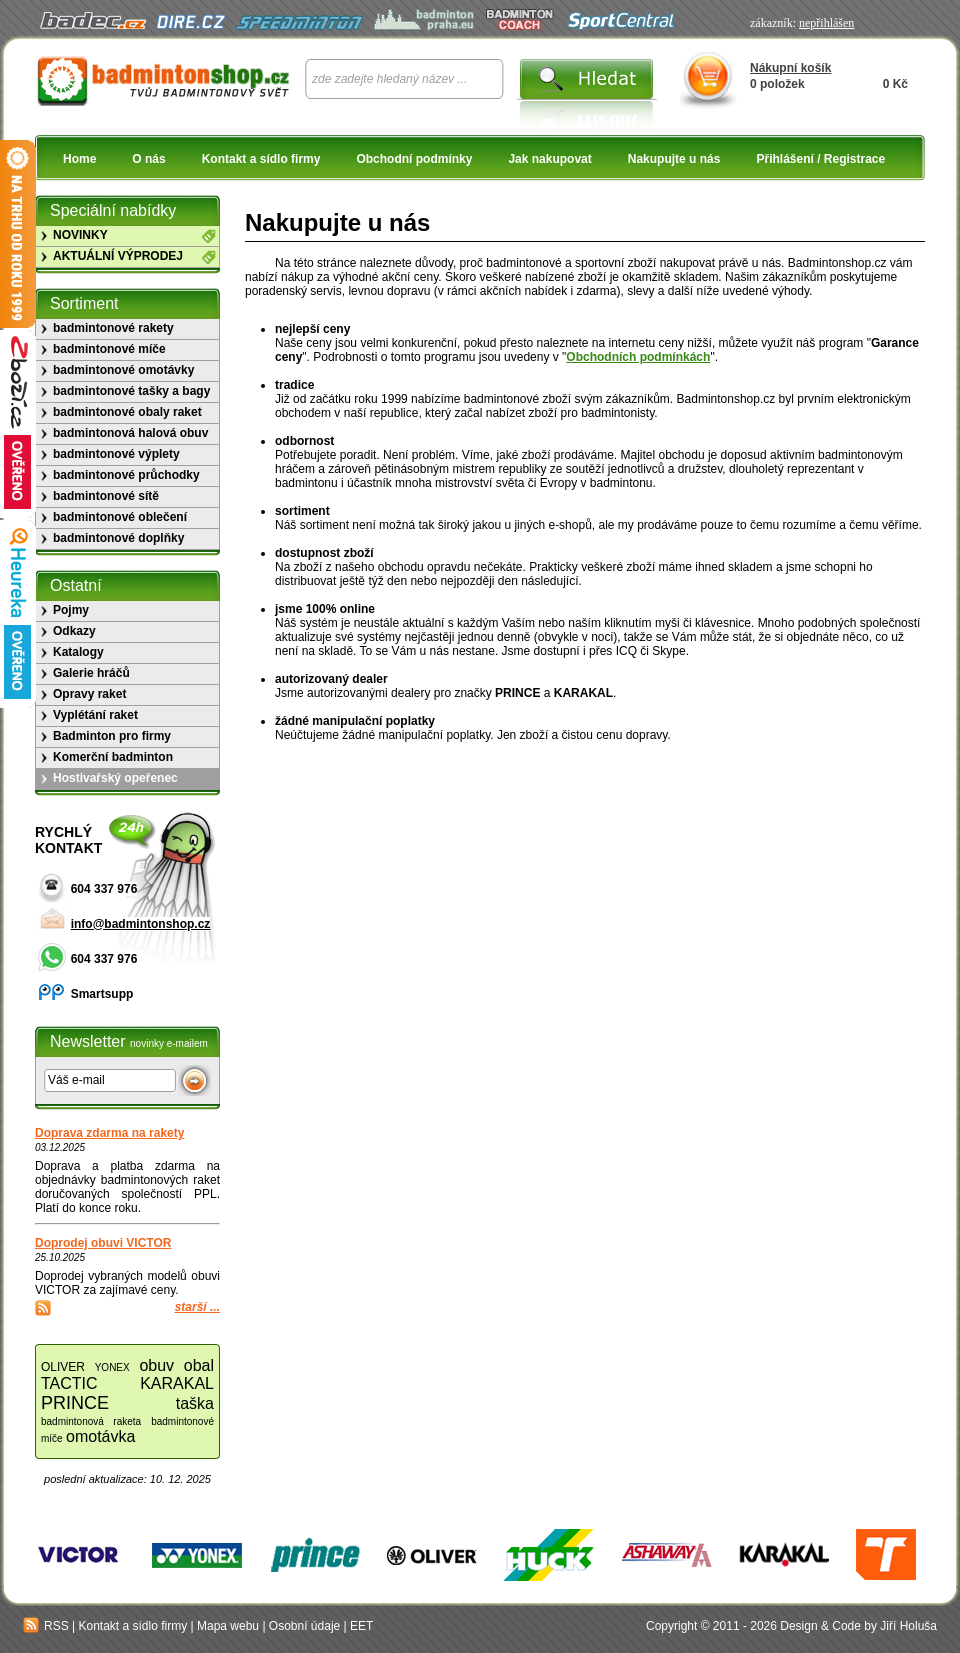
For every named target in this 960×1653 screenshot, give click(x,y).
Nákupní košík (790, 68)
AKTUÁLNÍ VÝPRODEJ (118, 256)
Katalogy (78, 652)
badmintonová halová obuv (130, 433)
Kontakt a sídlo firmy (261, 159)
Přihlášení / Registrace (820, 159)
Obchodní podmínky (414, 159)
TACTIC (69, 1383)
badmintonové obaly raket (127, 412)
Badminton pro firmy (112, 736)
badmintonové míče (109, 349)
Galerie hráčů (91, 673)
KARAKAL (177, 1383)
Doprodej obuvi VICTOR (103, 1243)
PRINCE (75, 1403)
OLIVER (63, 1367)
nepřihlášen (826, 23)
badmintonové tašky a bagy (131, 391)
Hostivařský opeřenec (115, 778)
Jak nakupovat (549, 159)
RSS (46, 1626)
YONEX (112, 1367)
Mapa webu (228, 1626)
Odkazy (74, 631)
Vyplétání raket (95, 715)
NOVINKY (80, 235)
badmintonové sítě (106, 496)
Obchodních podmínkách (638, 357)
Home (79, 159)
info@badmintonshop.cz (141, 924)
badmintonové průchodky (126, 475)
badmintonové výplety (116, 454)
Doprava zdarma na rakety (109, 1133)
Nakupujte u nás (674, 159)
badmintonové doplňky (118, 538)
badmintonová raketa (91, 1421)
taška (195, 1403)
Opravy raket (89, 694)
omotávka (100, 1436)
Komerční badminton (113, 757)
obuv (156, 1365)
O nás (148, 159)
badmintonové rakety (113, 328)
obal (199, 1365)
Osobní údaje (304, 1626)
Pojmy (71, 610)
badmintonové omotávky (123, 370)
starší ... (197, 1307)
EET (361, 1626)
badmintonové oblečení (120, 517)
